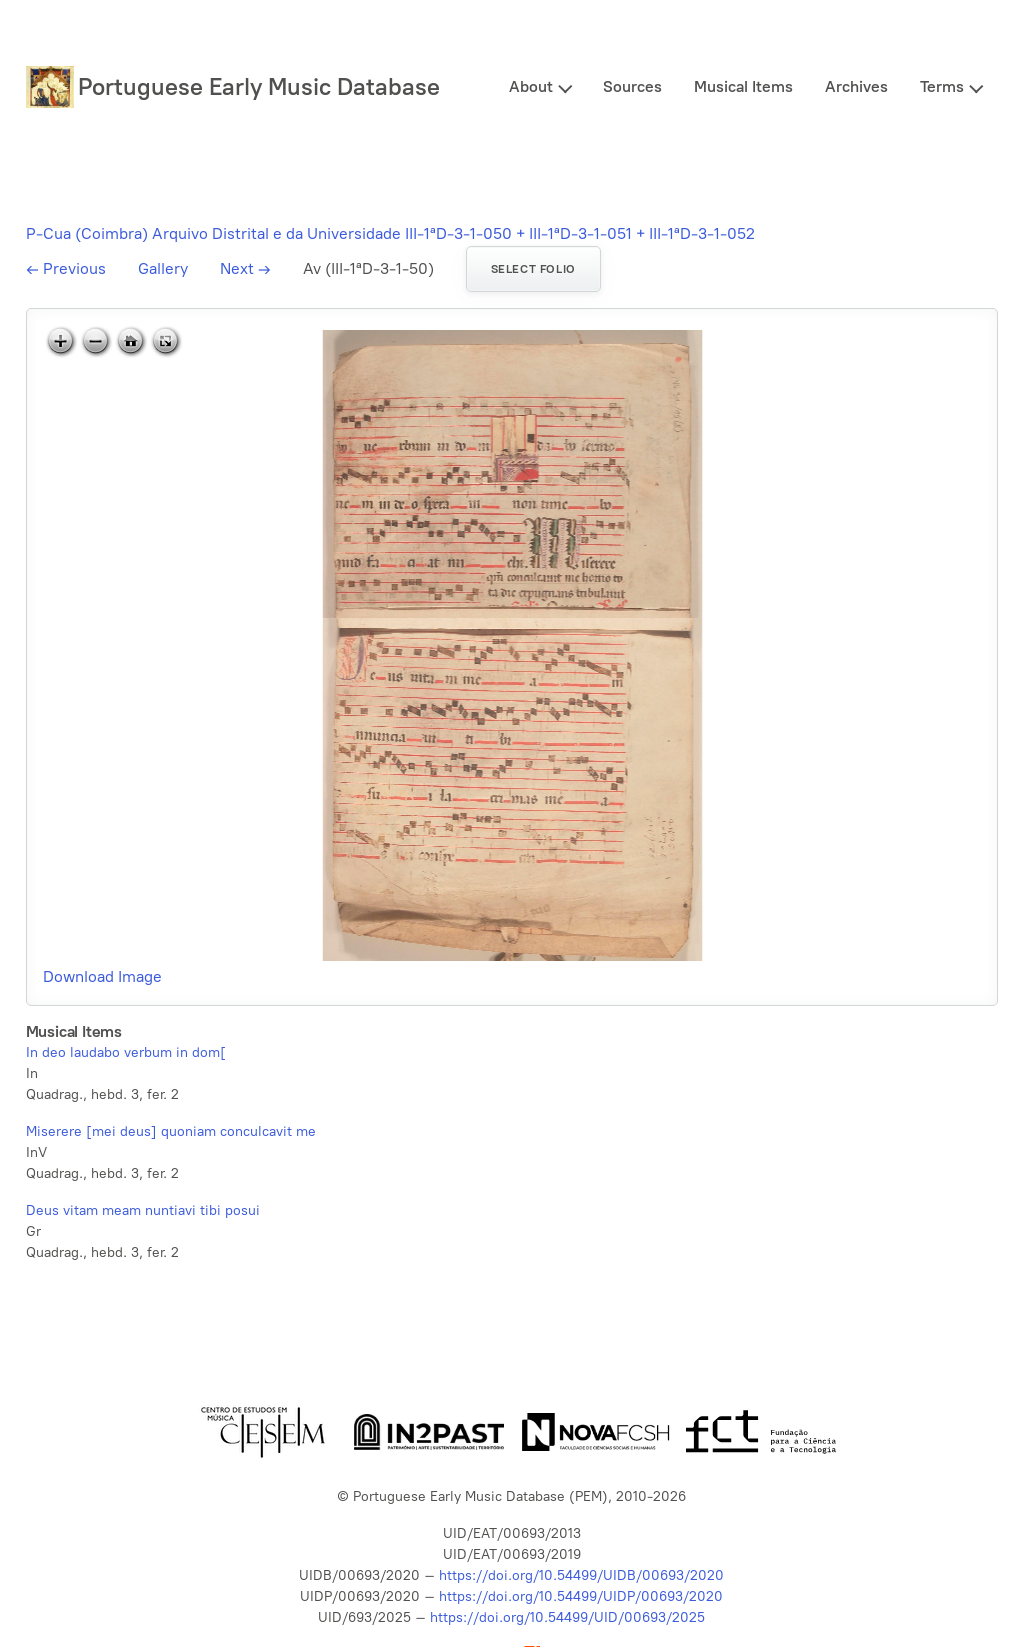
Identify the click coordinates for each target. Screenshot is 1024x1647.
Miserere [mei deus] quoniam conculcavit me (171, 1131)
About (531, 86)
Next (245, 268)
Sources (632, 86)
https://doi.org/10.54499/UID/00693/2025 (567, 1617)
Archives (856, 86)
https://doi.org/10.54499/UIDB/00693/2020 (581, 1575)
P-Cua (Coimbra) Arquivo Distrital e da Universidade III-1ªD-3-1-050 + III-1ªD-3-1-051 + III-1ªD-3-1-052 (390, 233)
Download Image (102, 976)
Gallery (163, 268)
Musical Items (743, 86)
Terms (942, 86)
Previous (66, 268)
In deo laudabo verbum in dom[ (126, 1052)
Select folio (533, 269)
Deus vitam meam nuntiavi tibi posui (143, 1210)
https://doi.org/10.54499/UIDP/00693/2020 (581, 1596)
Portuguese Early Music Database (259, 86)
